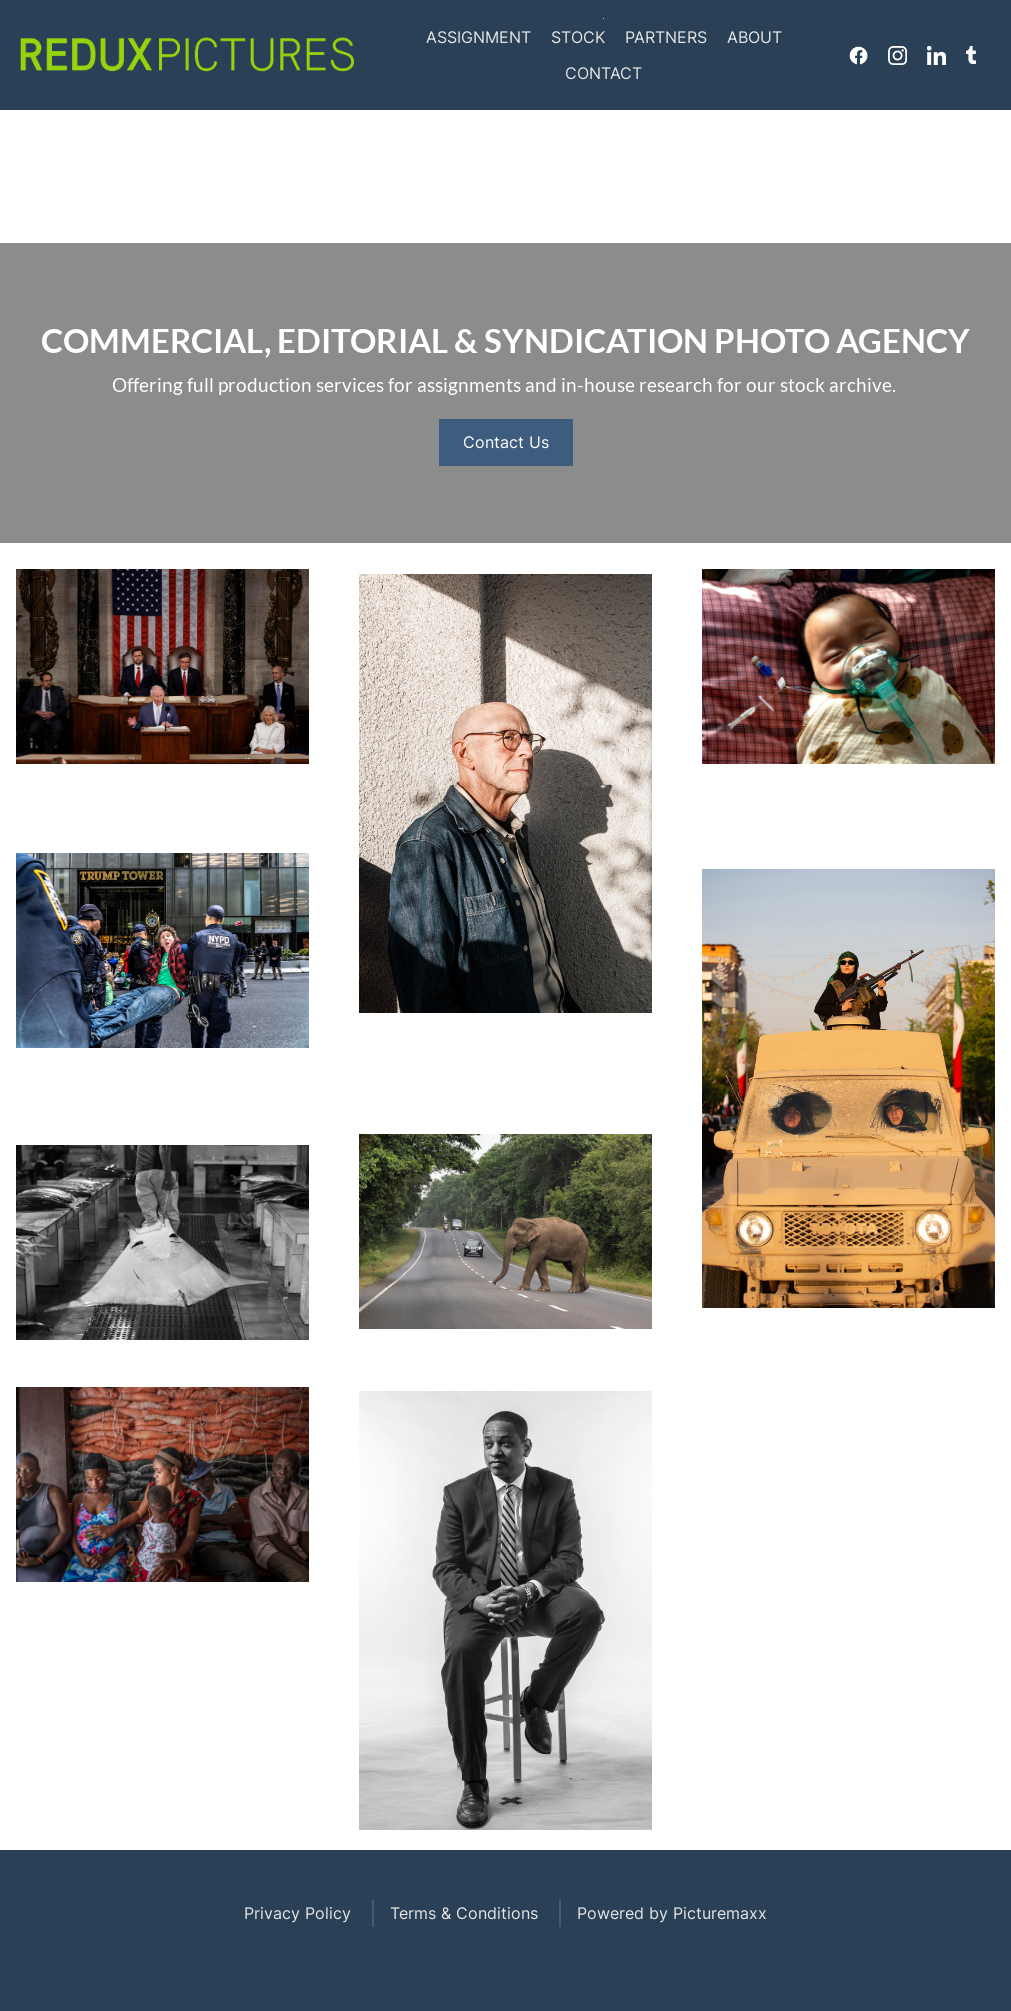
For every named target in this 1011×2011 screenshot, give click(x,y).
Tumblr (971, 55)
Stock (578, 37)
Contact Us (506, 442)
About (754, 37)
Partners (666, 37)
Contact (603, 73)
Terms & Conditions (464, 1913)
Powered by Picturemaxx (672, 1913)
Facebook (858, 55)
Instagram (897, 55)
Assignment (478, 37)
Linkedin (936, 55)
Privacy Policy (297, 1913)
